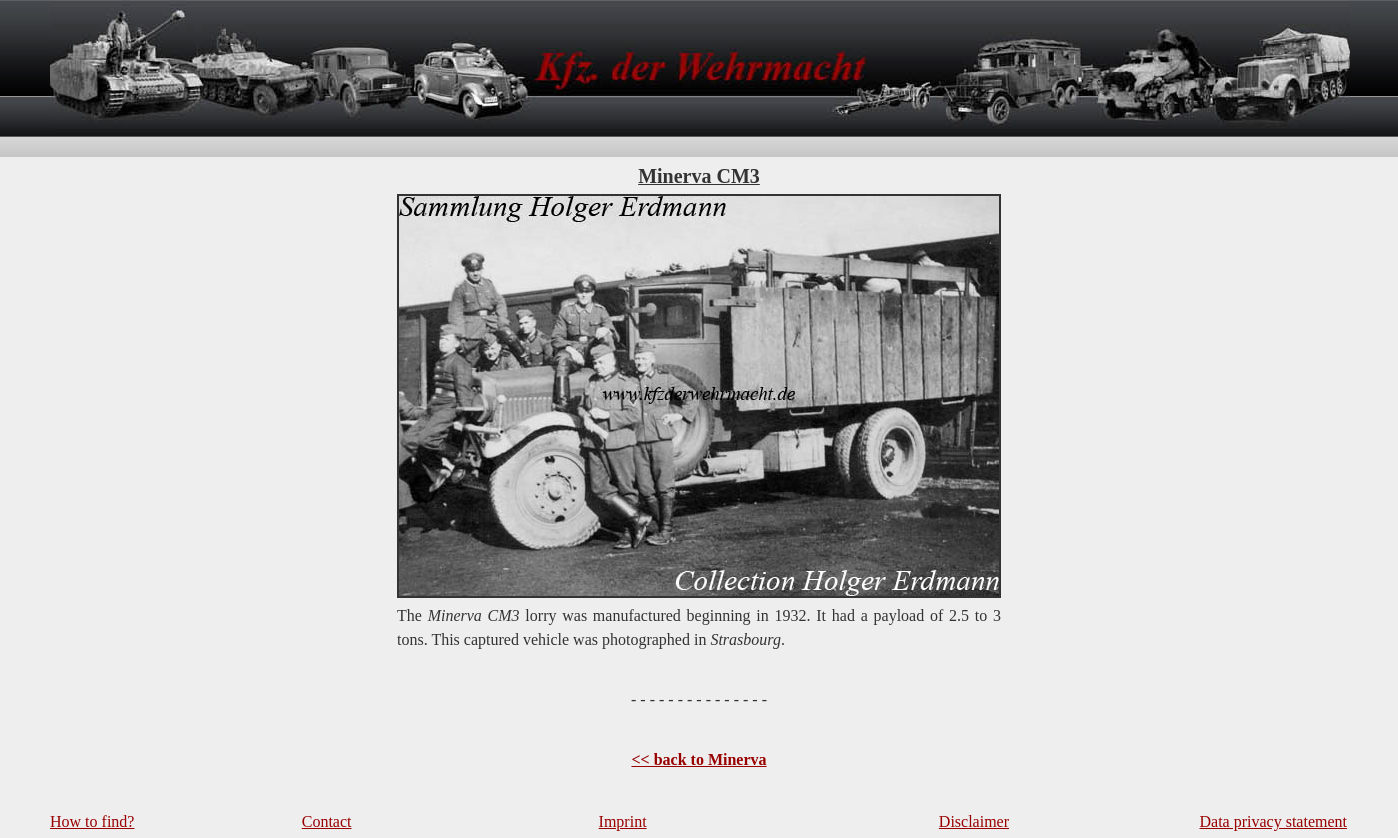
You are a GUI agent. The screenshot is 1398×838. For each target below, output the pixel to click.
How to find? (92, 821)
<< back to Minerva (698, 759)
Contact (327, 821)
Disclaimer (974, 821)
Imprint (623, 821)
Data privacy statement (1274, 821)
